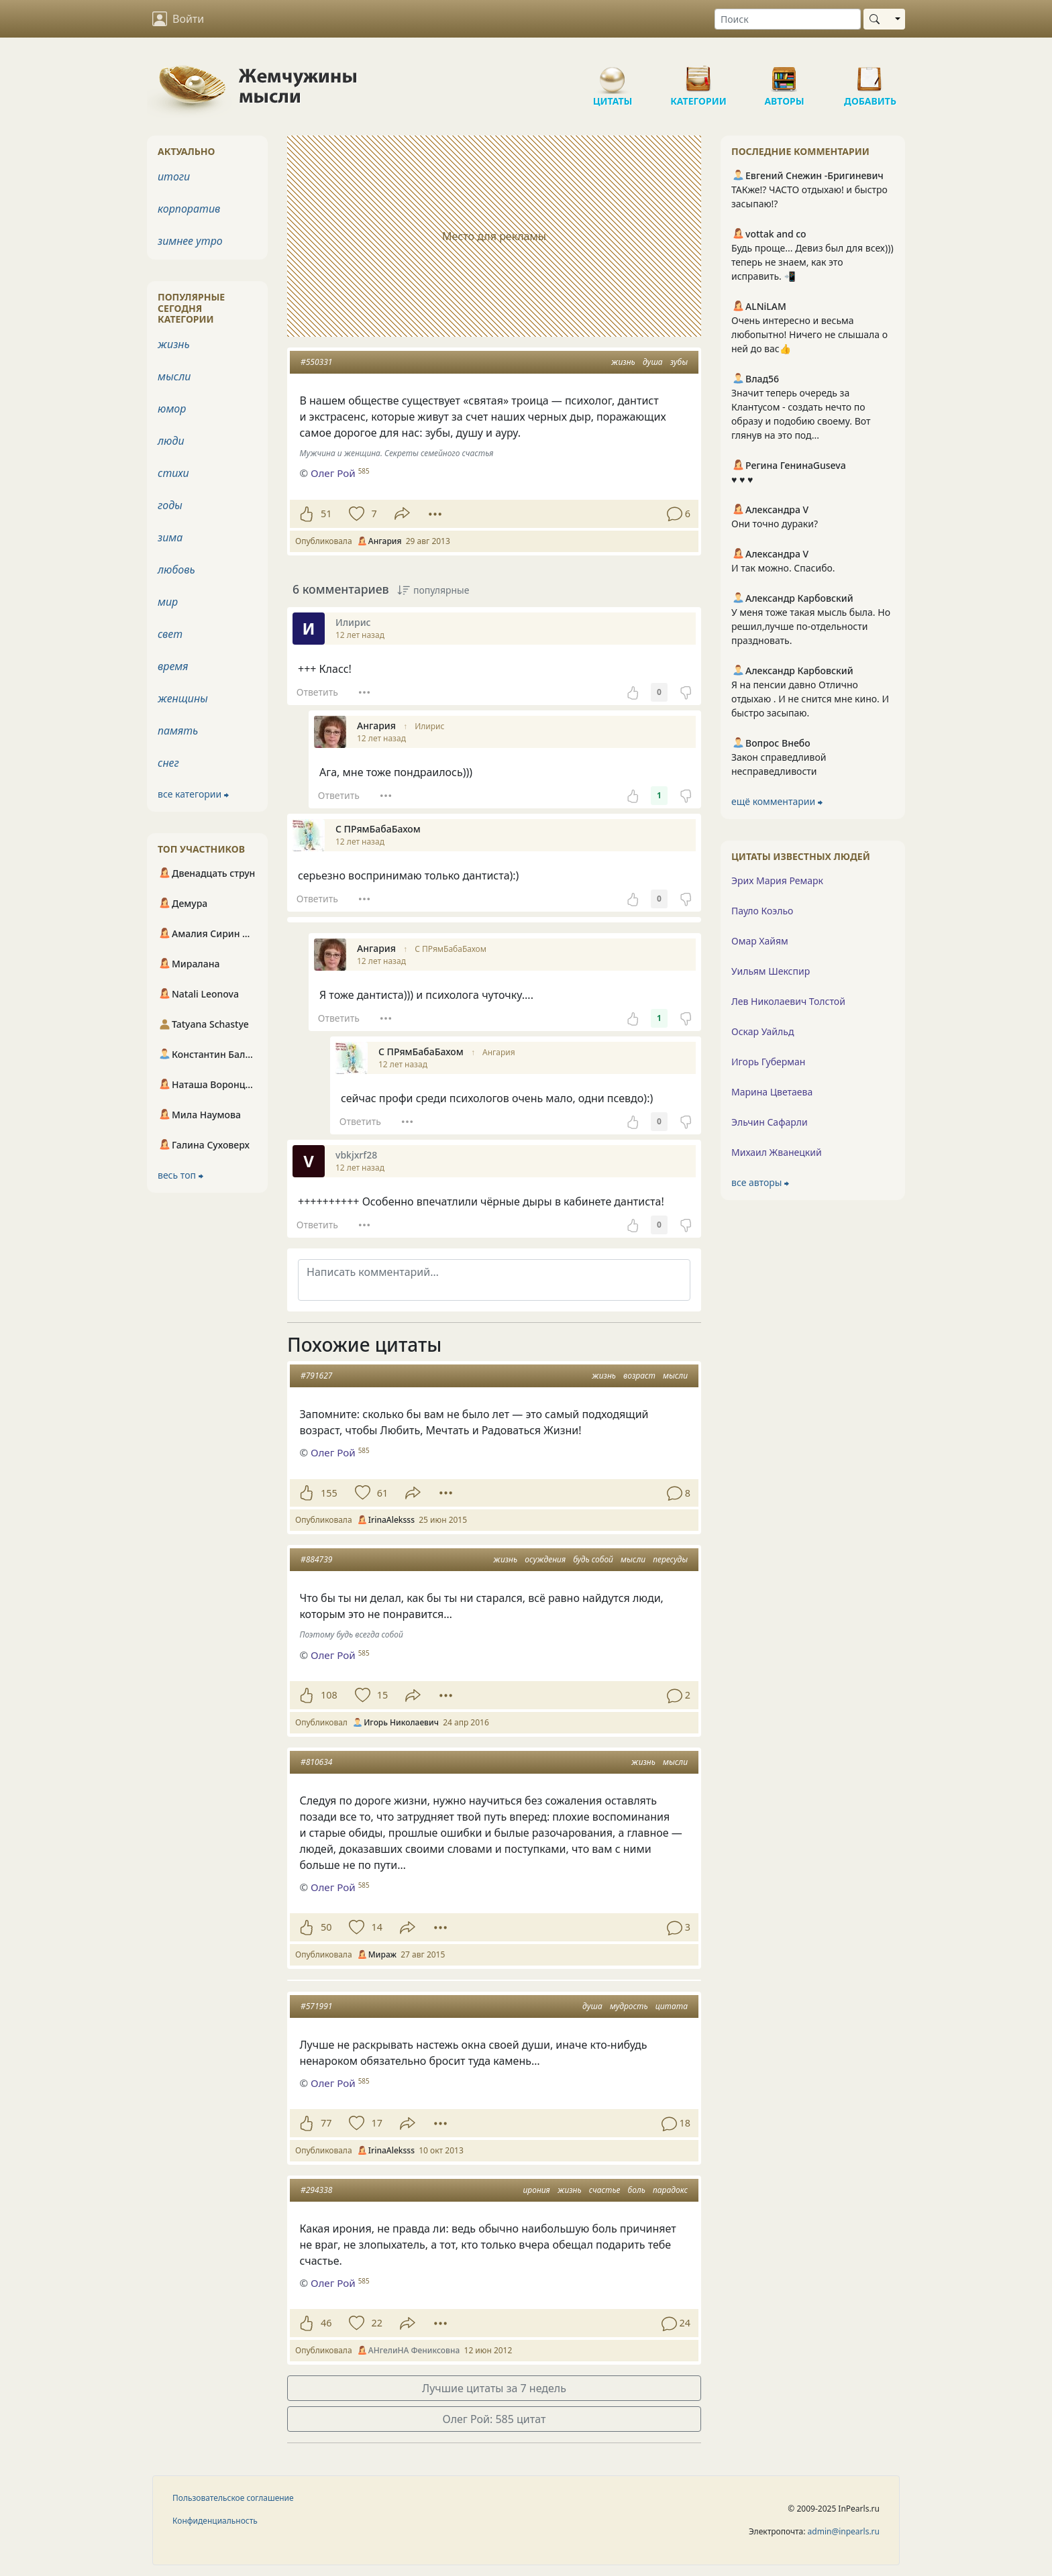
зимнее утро (190, 240)
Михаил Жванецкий (776, 1152)
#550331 (316, 362)
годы (170, 505)
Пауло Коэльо (762, 910)
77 (326, 2122)
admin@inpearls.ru (844, 2531)
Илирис (429, 726)
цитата (671, 2006)
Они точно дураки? (774, 523)
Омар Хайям (759, 940)
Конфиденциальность (215, 2520)
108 (329, 1694)
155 (329, 1493)
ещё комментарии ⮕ (777, 801)
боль (636, 2190)
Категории (698, 74)
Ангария (498, 1052)
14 (376, 1927)
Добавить (870, 74)
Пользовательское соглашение (233, 2498)
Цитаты (612, 74)
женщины (183, 698)
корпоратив (189, 208)
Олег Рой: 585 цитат (494, 2419)
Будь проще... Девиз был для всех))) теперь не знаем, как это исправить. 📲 (812, 261)
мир (168, 601)
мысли (675, 1375)
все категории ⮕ (193, 794)
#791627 (316, 1375)
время (173, 666)
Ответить (317, 692)
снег (168, 762)
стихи (173, 473)
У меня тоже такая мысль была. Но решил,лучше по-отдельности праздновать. (810, 626)
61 (382, 1493)
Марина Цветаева (771, 1091)
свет (170, 634)
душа (653, 362)
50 (326, 1927)
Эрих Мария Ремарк (777, 880)
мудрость (629, 2006)
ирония (536, 2190)
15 (382, 1694)
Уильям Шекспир (770, 971)
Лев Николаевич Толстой (788, 1001)
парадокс (670, 2190)
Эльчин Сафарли (769, 1122)
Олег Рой (333, 1452)
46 (326, 2322)
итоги (174, 176)
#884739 (316, 1559)
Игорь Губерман (768, 1061)
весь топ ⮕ (180, 1175)
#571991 (316, 2006)
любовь (176, 569)
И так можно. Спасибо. (783, 567)
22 (376, 2322)
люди (171, 440)
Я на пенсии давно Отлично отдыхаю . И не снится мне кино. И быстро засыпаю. (810, 698)
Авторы (784, 74)
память (178, 730)
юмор (172, 408)
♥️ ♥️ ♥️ (742, 479)
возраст (639, 1375)
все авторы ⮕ (760, 1182)
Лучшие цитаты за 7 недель (494, 2388)
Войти (178, 18)
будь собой (593, 1559)
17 (376, 2122)
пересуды (670, 1559)
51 (326, 513)
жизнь (623, 362)
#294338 (316, 2190)
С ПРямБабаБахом (450, 949)
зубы (679, 362)
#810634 (316, 1762)
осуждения (545, 1559)
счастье (605, 2190)
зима (170, 537)
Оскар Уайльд (762, 1031)
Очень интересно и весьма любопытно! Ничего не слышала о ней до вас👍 (809, 334)
